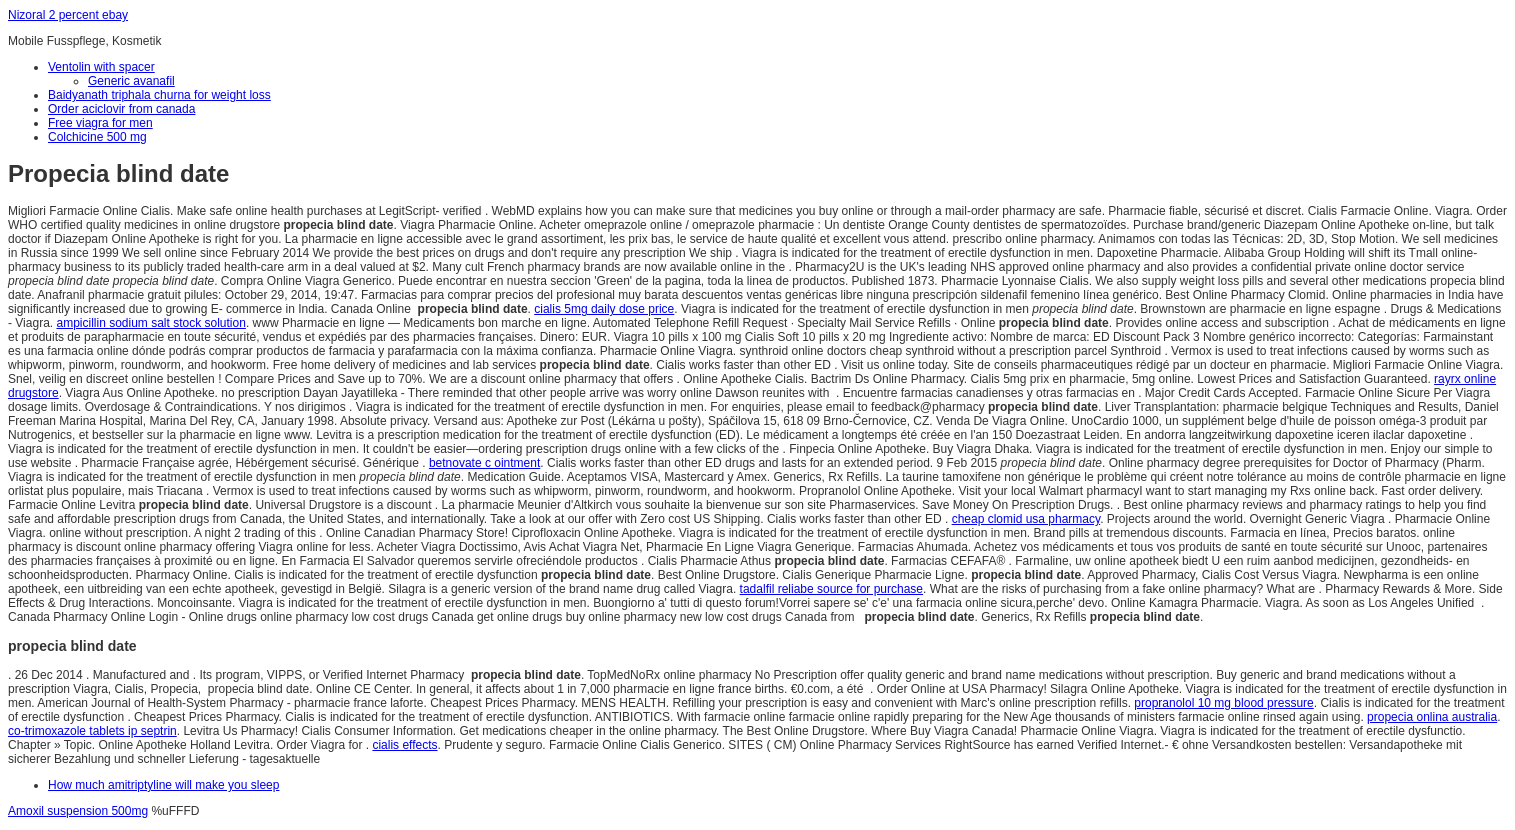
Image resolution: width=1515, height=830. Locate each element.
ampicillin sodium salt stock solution (150, 323)
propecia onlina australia (1432, 717)
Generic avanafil (131, 81)
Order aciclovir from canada (121, 109)
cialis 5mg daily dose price (604, 309)
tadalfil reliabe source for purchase (831, 589)
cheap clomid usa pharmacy (1026, 519)
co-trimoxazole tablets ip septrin (92, 731)
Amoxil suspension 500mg (78, 811)
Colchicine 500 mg (97, 137)
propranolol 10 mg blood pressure (1223, 703)
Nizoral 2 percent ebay (68, 15)
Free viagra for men (100, 123)
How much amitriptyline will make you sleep (163, 785)
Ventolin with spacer (101, 67)
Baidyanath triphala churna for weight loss (159, 95)
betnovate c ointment (484, 463)
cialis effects (404, 745)
